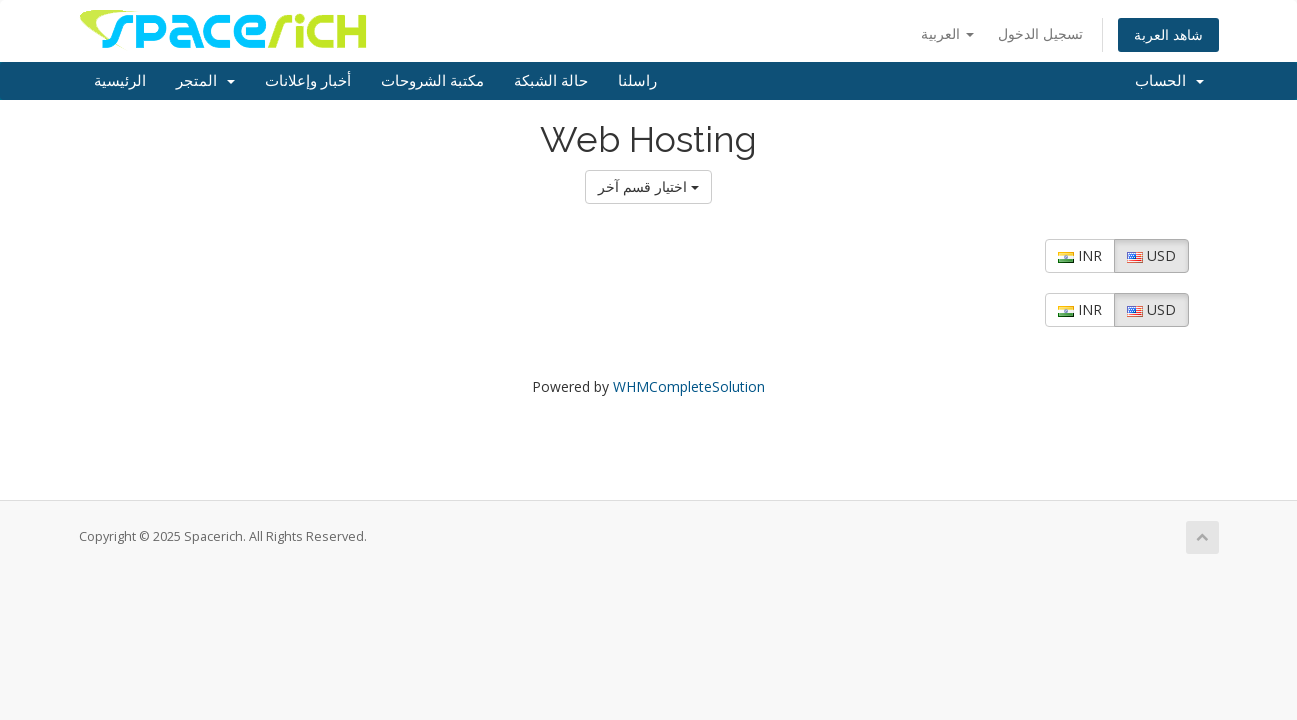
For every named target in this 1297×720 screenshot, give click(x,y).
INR (1080, 255)
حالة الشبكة (551, 81)
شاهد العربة (1168, 34)
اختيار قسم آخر (648, 186)
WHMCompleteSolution (689, 386)
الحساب (1169, 81)
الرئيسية (120, 81)
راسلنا (637, 81)
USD (1151, 255)
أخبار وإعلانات (308, 81)
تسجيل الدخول (1040, 33)
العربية (947, 33)
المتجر (205, 81)
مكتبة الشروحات (432, 81)
